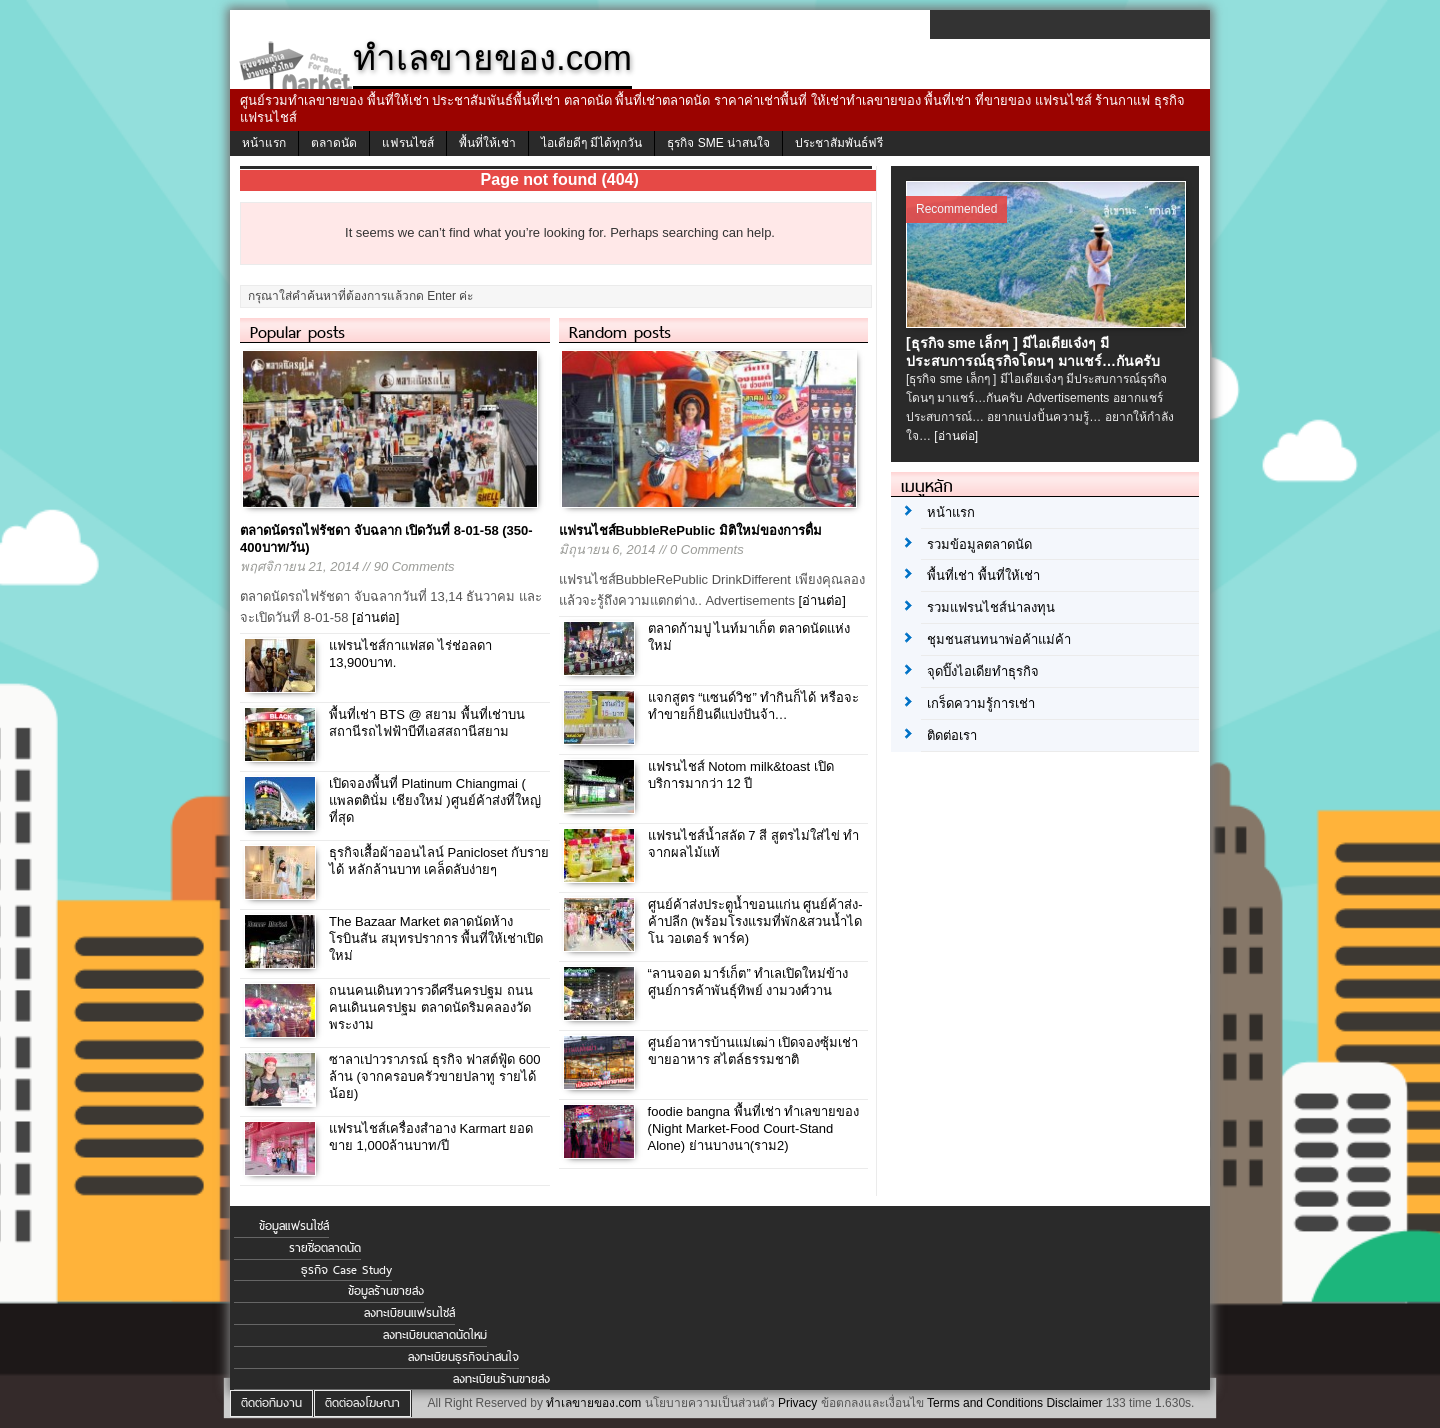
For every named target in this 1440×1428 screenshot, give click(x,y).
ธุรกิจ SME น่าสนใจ (718, 143)
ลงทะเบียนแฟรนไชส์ (409, 1313)
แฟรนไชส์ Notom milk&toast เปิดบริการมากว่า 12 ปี (741, 775)
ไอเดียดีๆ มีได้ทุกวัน (591, 143)
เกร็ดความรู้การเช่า (981, 703)
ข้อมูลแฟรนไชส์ (294, 1226)
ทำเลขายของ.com (593, 1403)
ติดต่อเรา (952, 735)
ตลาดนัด (334, 143)
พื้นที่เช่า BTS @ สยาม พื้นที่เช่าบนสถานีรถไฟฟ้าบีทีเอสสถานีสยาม (427, 723)
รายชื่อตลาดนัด (325, 1248)
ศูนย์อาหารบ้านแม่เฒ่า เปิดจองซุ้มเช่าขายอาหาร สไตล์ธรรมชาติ (753, 1051)
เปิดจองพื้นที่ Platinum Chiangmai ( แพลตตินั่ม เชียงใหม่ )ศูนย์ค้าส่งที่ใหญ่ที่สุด (435, 800)
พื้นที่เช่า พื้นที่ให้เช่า (983, 575)
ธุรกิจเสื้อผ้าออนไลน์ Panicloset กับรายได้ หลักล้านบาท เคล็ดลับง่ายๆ (439, 861)
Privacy (797, 1403)
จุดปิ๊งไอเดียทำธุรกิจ (983, 671)
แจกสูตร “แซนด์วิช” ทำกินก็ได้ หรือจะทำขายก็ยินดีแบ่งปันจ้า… (754, 706)
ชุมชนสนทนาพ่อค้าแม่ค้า (999, 639)
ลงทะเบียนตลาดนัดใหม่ (435, 1335)
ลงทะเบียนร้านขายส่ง (501, 1379)
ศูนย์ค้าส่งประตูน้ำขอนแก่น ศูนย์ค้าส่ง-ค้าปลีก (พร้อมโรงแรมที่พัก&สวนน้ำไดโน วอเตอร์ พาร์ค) (755, 921)
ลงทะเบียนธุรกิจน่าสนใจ (463, 1357)
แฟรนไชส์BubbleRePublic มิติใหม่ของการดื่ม (690, 530)
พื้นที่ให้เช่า (487, 143)
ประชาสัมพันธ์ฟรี (839, 143)
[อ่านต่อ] (375, 617)
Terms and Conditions (985, 1403)
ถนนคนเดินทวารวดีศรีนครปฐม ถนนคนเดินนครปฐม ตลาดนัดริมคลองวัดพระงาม (431, 1007)
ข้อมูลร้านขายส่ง (386, 1291)
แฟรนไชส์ (408, 143)
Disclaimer (1074, 1403)
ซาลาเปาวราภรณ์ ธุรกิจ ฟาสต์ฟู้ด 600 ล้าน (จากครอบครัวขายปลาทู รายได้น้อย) (435, 1076)
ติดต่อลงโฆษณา (362, 1403)
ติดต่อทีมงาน (271, 1403)
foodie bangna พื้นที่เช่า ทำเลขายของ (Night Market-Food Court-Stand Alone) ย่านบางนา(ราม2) (754, 1128)
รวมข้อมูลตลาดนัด (979, 544)
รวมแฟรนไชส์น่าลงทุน (991, 607)
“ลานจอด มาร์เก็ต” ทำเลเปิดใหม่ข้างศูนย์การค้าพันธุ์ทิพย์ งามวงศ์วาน (748, 982)
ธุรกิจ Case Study (346, 1270)
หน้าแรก (264, 143)
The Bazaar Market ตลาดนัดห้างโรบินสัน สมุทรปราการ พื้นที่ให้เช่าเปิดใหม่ (436, 938)
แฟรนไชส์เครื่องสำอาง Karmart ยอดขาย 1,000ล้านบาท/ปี (431, 1137)
